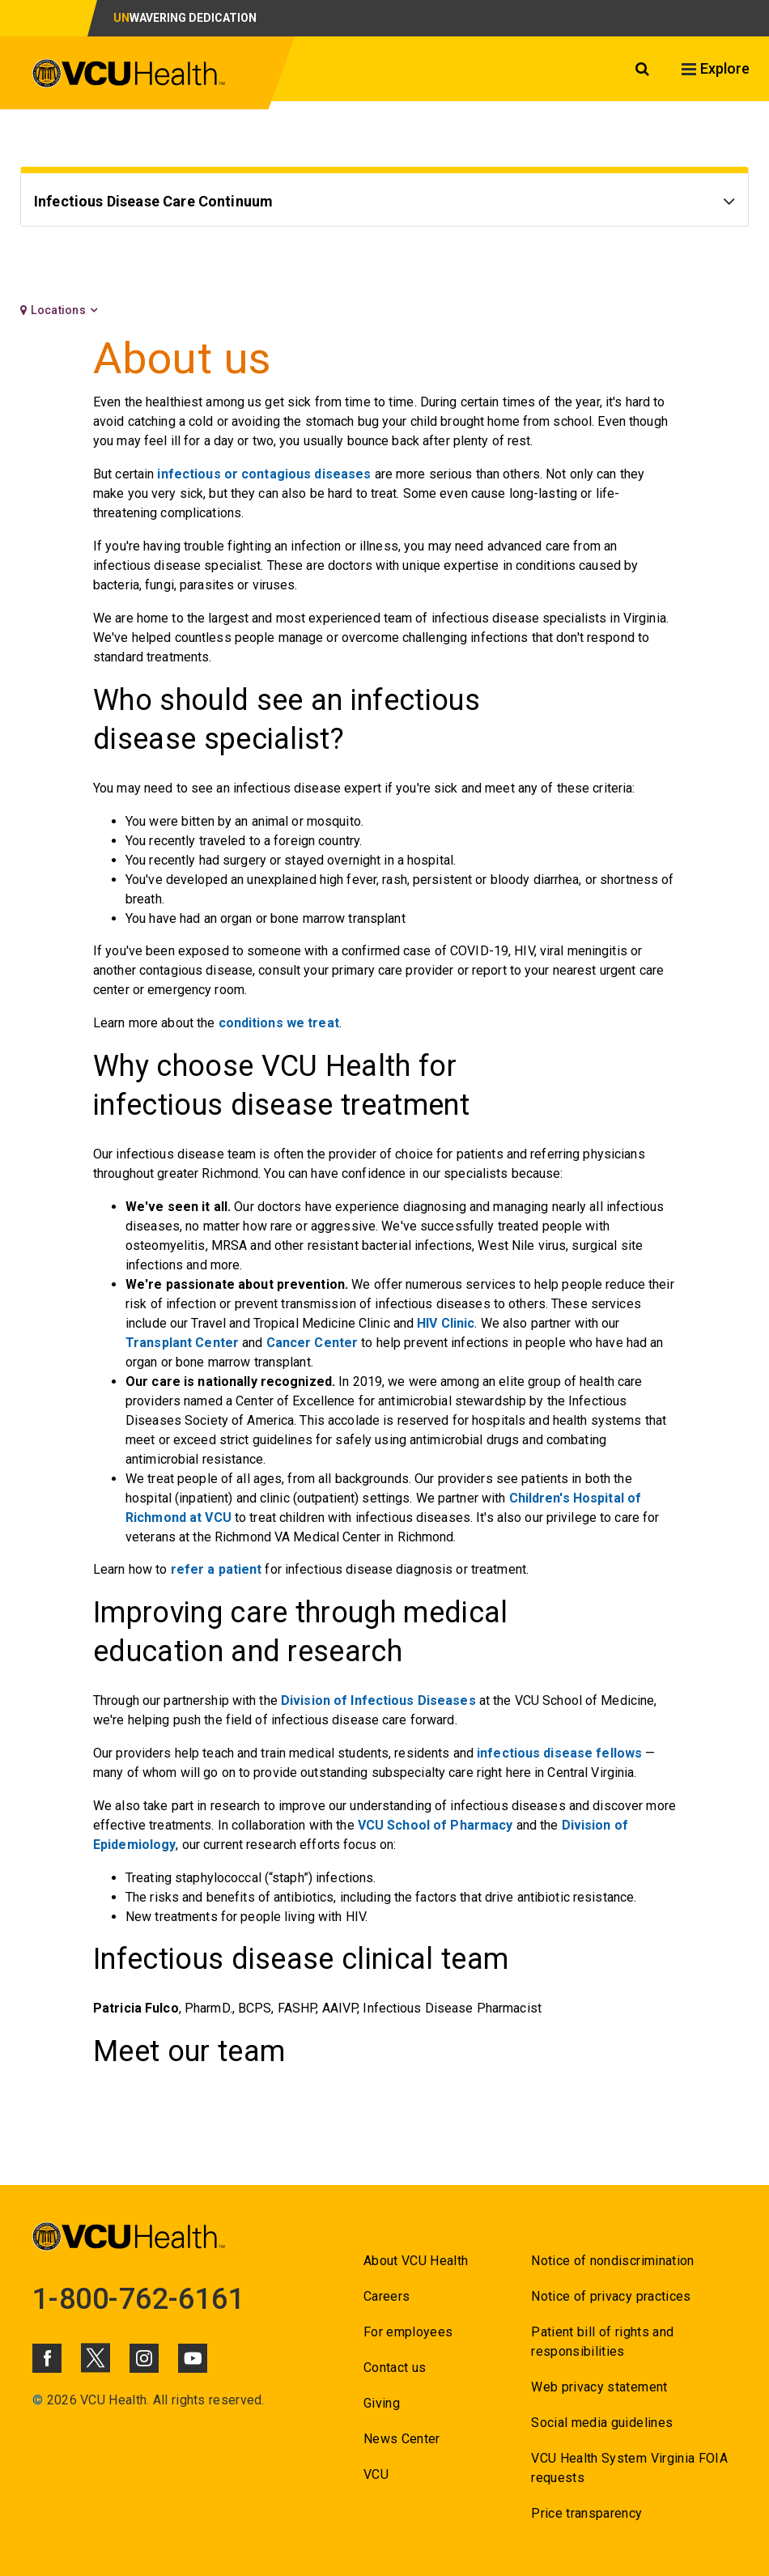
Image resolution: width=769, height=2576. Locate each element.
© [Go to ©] (37, 2400)
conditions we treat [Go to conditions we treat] (279, 1023)
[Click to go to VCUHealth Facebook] (47, 2358)
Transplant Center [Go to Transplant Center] (182, 1342)
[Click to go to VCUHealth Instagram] (144, 2358)
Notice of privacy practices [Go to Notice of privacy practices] (610, 2296)
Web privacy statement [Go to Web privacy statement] (599, 2387)
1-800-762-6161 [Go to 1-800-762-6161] (138, 2299)
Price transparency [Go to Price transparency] (586, 2513)
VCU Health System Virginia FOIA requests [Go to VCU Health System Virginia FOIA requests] (629, 2468)
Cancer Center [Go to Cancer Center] (312, 1342)
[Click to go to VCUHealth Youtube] (192, 2358)
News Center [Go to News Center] (401, 2438)
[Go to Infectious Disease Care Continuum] (384, 203)
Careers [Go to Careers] (386, 2296)
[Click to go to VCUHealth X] (95, 2357)
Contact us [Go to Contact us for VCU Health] (394, 2367)
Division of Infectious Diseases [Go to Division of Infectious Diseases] (378, 1700)
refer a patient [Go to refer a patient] (216, 1569)
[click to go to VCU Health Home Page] (129, 76)
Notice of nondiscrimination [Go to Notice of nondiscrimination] (612, 2260)
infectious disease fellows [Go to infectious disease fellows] (559, 1753)
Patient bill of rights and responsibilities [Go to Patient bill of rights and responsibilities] (602, 2341)
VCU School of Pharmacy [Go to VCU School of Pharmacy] (435, 1825)
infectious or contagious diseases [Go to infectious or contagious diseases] (264, 474)
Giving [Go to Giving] (381, 2403)
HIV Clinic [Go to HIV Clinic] (445, 1323)
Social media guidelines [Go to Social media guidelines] (602, 2422)
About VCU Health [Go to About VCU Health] (415, 2260)
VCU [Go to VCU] (376, 2474)
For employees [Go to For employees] (407, 2332)
